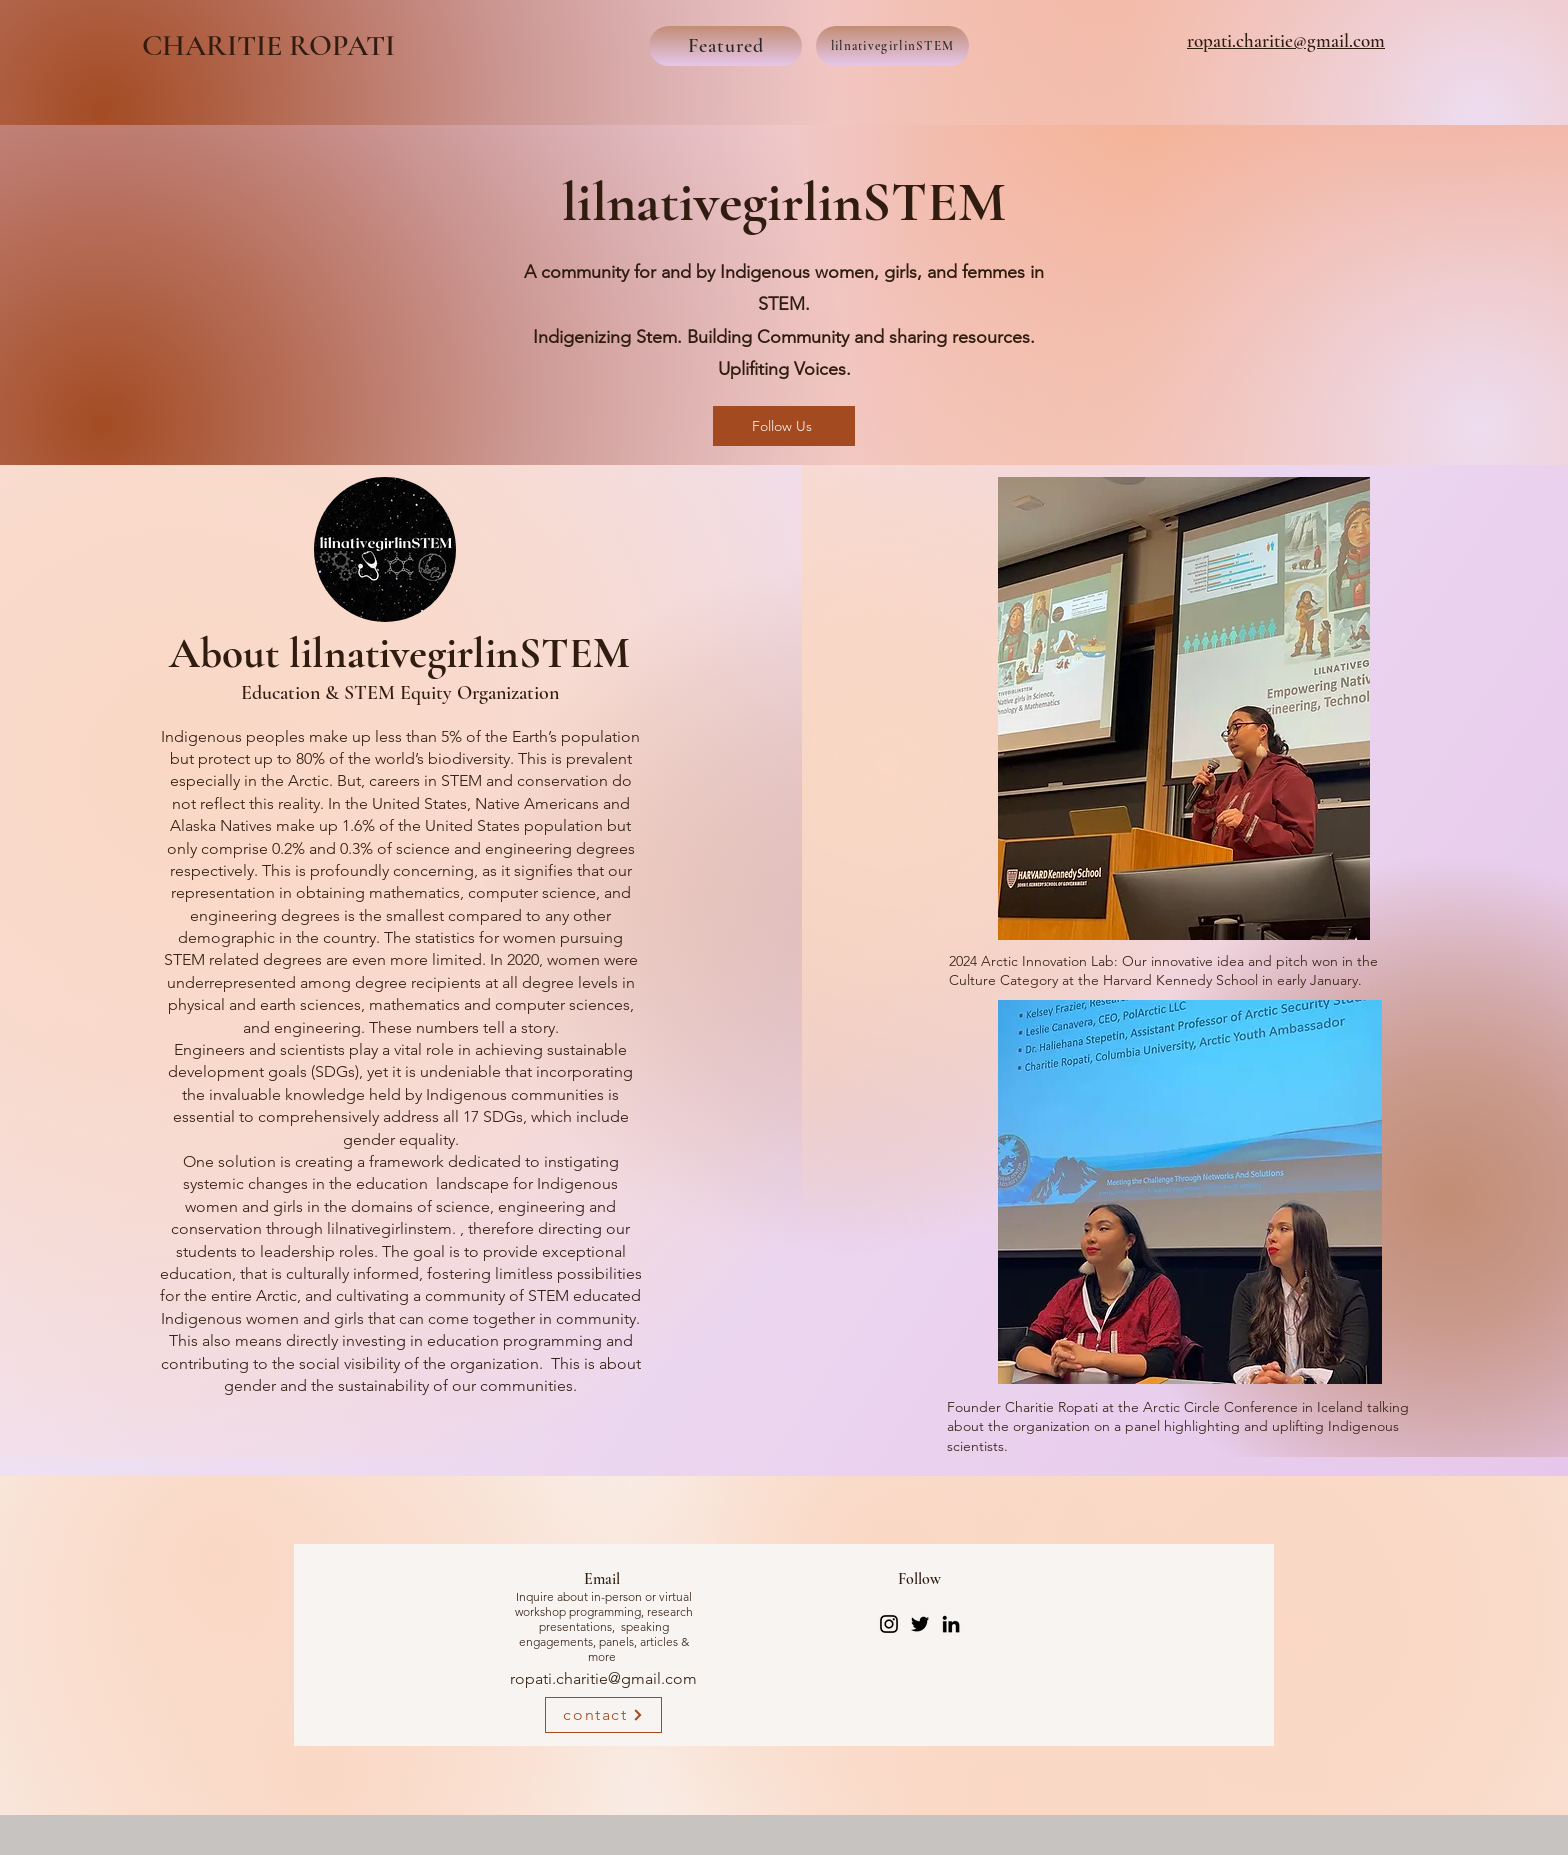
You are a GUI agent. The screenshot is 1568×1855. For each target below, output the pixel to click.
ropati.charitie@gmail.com (603, 1678)
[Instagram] (889, 1624)
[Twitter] (920, 1624)
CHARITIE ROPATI (272, 45)
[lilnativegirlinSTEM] (892, 46)
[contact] (603, 1715)
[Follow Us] (784, 426)
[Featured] (725, 46)
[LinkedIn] (951, 1624)
